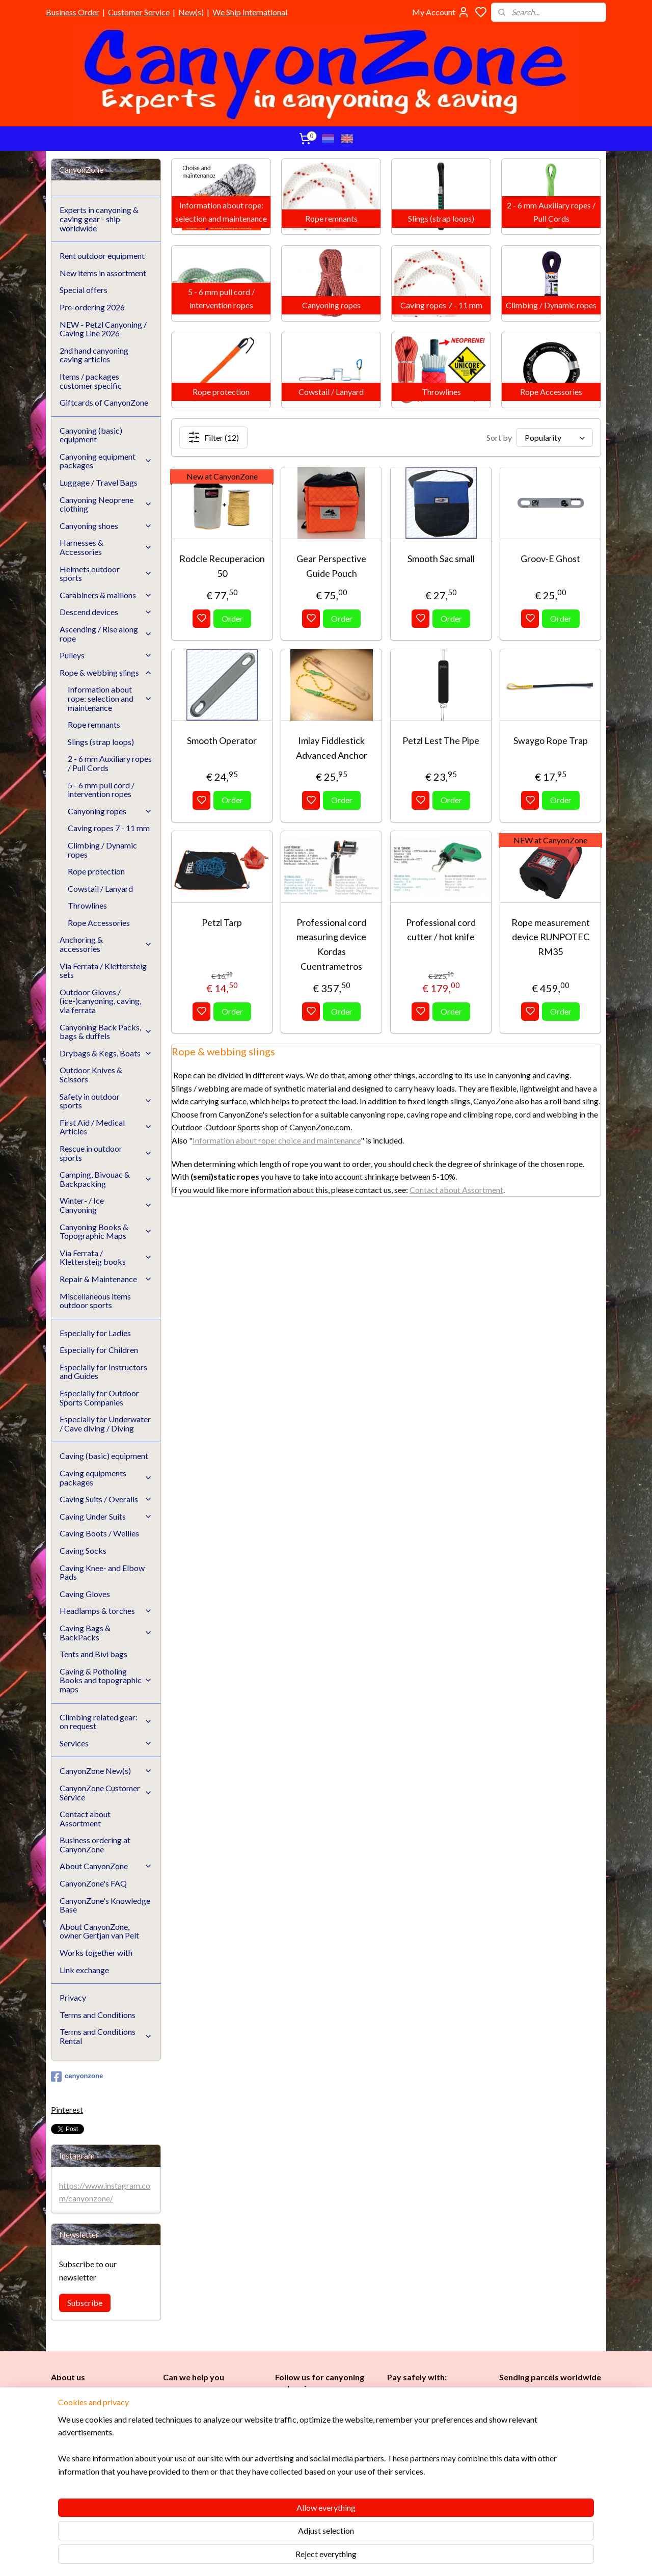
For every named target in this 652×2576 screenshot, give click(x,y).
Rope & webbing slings (106, 672)
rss (374, 2557)
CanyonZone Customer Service (106, 1792)
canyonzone (77, 2076)
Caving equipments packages (106, 1477)
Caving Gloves (85, 1594)
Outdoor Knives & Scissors (91, 1074)
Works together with (96, 1952)
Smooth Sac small (440, 558)
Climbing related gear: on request (106, 1721)
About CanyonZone (106, 1866)
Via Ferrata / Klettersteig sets (103, 970)
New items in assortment (103, 273)
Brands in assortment (423, 2445)
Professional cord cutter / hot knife (441, 930)
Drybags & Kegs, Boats (106, 1053)
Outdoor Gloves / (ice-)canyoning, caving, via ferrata (100, 1001)
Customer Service (139, 12)
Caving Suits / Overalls (106, 1499)
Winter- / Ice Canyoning (106, 1205)
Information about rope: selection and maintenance (110, 698)
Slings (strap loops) (101, 742)
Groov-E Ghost (550, 558)
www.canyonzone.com (209, 2431)
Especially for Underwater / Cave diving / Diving (105, 1423)
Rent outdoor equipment (102, 255)
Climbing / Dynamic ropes (102, 849)
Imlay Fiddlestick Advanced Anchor (331, 748)
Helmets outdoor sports (106, 573)
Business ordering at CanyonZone (95, 1844)
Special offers (83, 290)
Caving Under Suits (106, 1516)
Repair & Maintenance (106, 1279)
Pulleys (106, 655)
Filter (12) (213, 437)
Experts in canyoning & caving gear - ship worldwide (99, 218)
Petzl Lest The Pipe (440, 740)
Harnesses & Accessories (106, 547)
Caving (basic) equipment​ (317, 2435)
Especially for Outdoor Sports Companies (99, 1397)
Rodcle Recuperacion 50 (221, 566)
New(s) (191, 12)
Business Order (72, 12)
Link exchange (84, 1970)
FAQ (170, 2476)
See (131, 2499)
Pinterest (67, 2109)
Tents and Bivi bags (93, 1654)
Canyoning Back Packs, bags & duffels (106, 1031)
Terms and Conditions (97, 2015)
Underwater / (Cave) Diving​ (322, 2492)
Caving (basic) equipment (104, 1455)
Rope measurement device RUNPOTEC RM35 (550, 937)
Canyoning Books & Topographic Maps (106, 1231)
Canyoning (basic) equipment (91, 435)
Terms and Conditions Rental (106, 2036)
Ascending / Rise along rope (106, 633)
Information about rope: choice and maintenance (277, 1140)
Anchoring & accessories (106, 944)
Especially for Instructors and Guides (103, 1371)
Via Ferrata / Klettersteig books (106, 1257)
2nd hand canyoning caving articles (94, 355)
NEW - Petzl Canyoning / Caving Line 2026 (103, 329)
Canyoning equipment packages (106, 461)
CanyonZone (103, 2396)
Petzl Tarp (222, 922)
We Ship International (249, 12)
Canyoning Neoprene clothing (106, 504)
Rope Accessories (99, 922)
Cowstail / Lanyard (100, 888)
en (331, 2458)
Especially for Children (99, 1350)
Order (232, 618)
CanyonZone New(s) (106, 1770)
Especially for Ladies (95, 1333)
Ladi (284, 2458)
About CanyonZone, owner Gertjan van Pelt (99, 1931)
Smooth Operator (222, 740)
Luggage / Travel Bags (99, 482)
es (294, 2458)
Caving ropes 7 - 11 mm (109, 828)
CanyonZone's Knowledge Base (105, 1905)
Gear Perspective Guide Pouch (331, 566)
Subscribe (84, 2302)
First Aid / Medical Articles (106, 1127)
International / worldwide (539, 2414)
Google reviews (203, 2487)
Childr (316, 2458)
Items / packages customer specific (91, 380)
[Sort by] (554, 437)
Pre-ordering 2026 (92, 307)
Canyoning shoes (106, 525)
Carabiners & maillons (106, 595)
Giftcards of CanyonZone (104, 402)
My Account (441, 12)
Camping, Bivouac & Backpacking (106, 1179)
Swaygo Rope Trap (550, 740)
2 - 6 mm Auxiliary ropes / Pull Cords (110, 763)
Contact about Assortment (456, 1189)
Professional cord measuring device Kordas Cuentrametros (331, 944)
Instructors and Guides (316, 2469)
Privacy (73, 1997)
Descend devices (106, 612)
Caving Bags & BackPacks (106, 1632)
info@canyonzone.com (206, 2419)
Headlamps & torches (106, 1610)
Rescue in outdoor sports (106, 1153)
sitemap (356, 2557)
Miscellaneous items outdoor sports (95, 1300)
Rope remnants (94, 724)
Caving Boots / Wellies (99, 1533)
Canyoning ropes (110, 811)
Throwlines (87, 905)
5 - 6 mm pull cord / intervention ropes (101, 789)
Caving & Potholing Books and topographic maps (106, 1680)
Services (106, 1743)
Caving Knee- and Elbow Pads (102, 1572)
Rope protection (96, 871)
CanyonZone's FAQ (93, 1883)
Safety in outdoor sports (106, 1101)
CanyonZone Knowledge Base (213, 2465)
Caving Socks (83, 1550)
